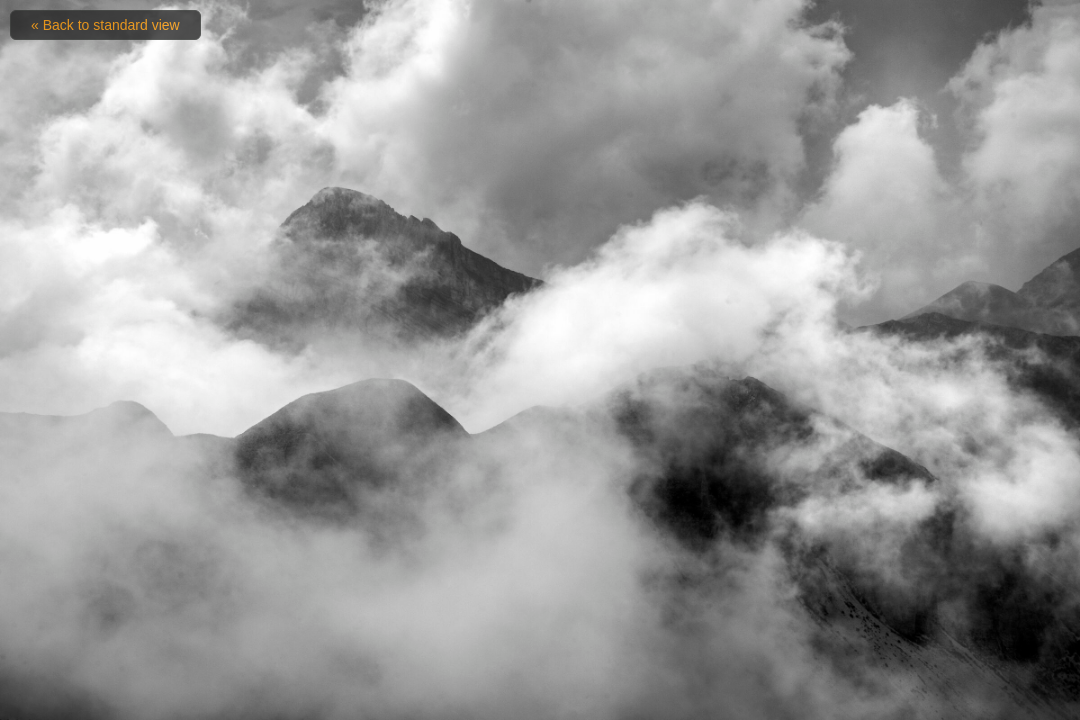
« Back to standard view (105, 25)
